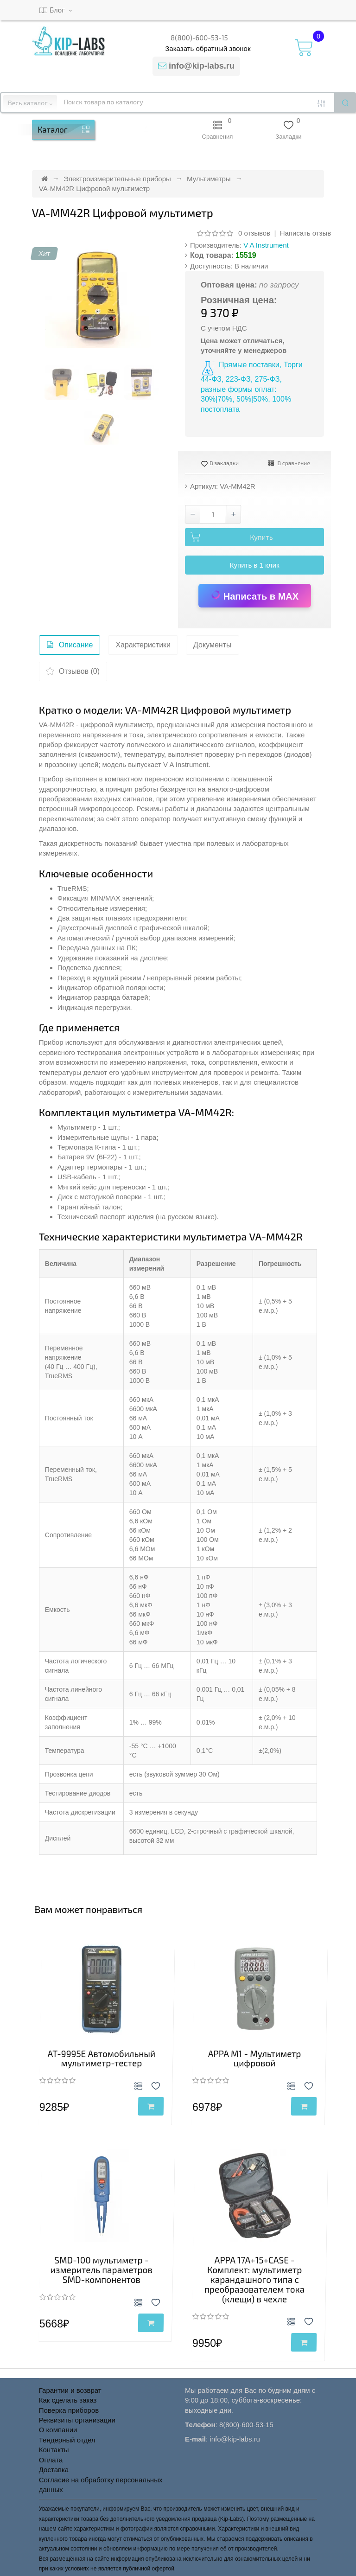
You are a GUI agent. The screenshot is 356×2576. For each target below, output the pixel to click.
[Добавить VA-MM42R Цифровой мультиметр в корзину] (254, 537)
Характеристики (143, 645)
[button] (146, 129)
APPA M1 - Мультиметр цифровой (254, 2058)
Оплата (51, 2460)
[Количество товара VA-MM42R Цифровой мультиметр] (213, 514)
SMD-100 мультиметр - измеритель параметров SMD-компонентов (102, 2270)
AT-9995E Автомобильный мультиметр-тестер (102, 2058)
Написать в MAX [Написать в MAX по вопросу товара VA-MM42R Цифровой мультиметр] (254, 595)
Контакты (54, 2450)
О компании (58, 2430)
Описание (69, 647)
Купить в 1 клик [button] (255, 565)
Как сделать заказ (68, 2400)
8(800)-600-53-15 (199, 37)
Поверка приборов (69, 2410)
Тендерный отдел (67, 2440)
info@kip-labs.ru (202, 65)
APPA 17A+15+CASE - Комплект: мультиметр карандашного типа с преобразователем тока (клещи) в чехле (254, 2279)
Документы (212, 645)
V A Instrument (266, 245)
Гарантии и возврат (70, 2390)
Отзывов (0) (73, 673)
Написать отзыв (305, 233)
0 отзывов (254, 233)
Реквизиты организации (77, 2420)
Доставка (54, 2470)
